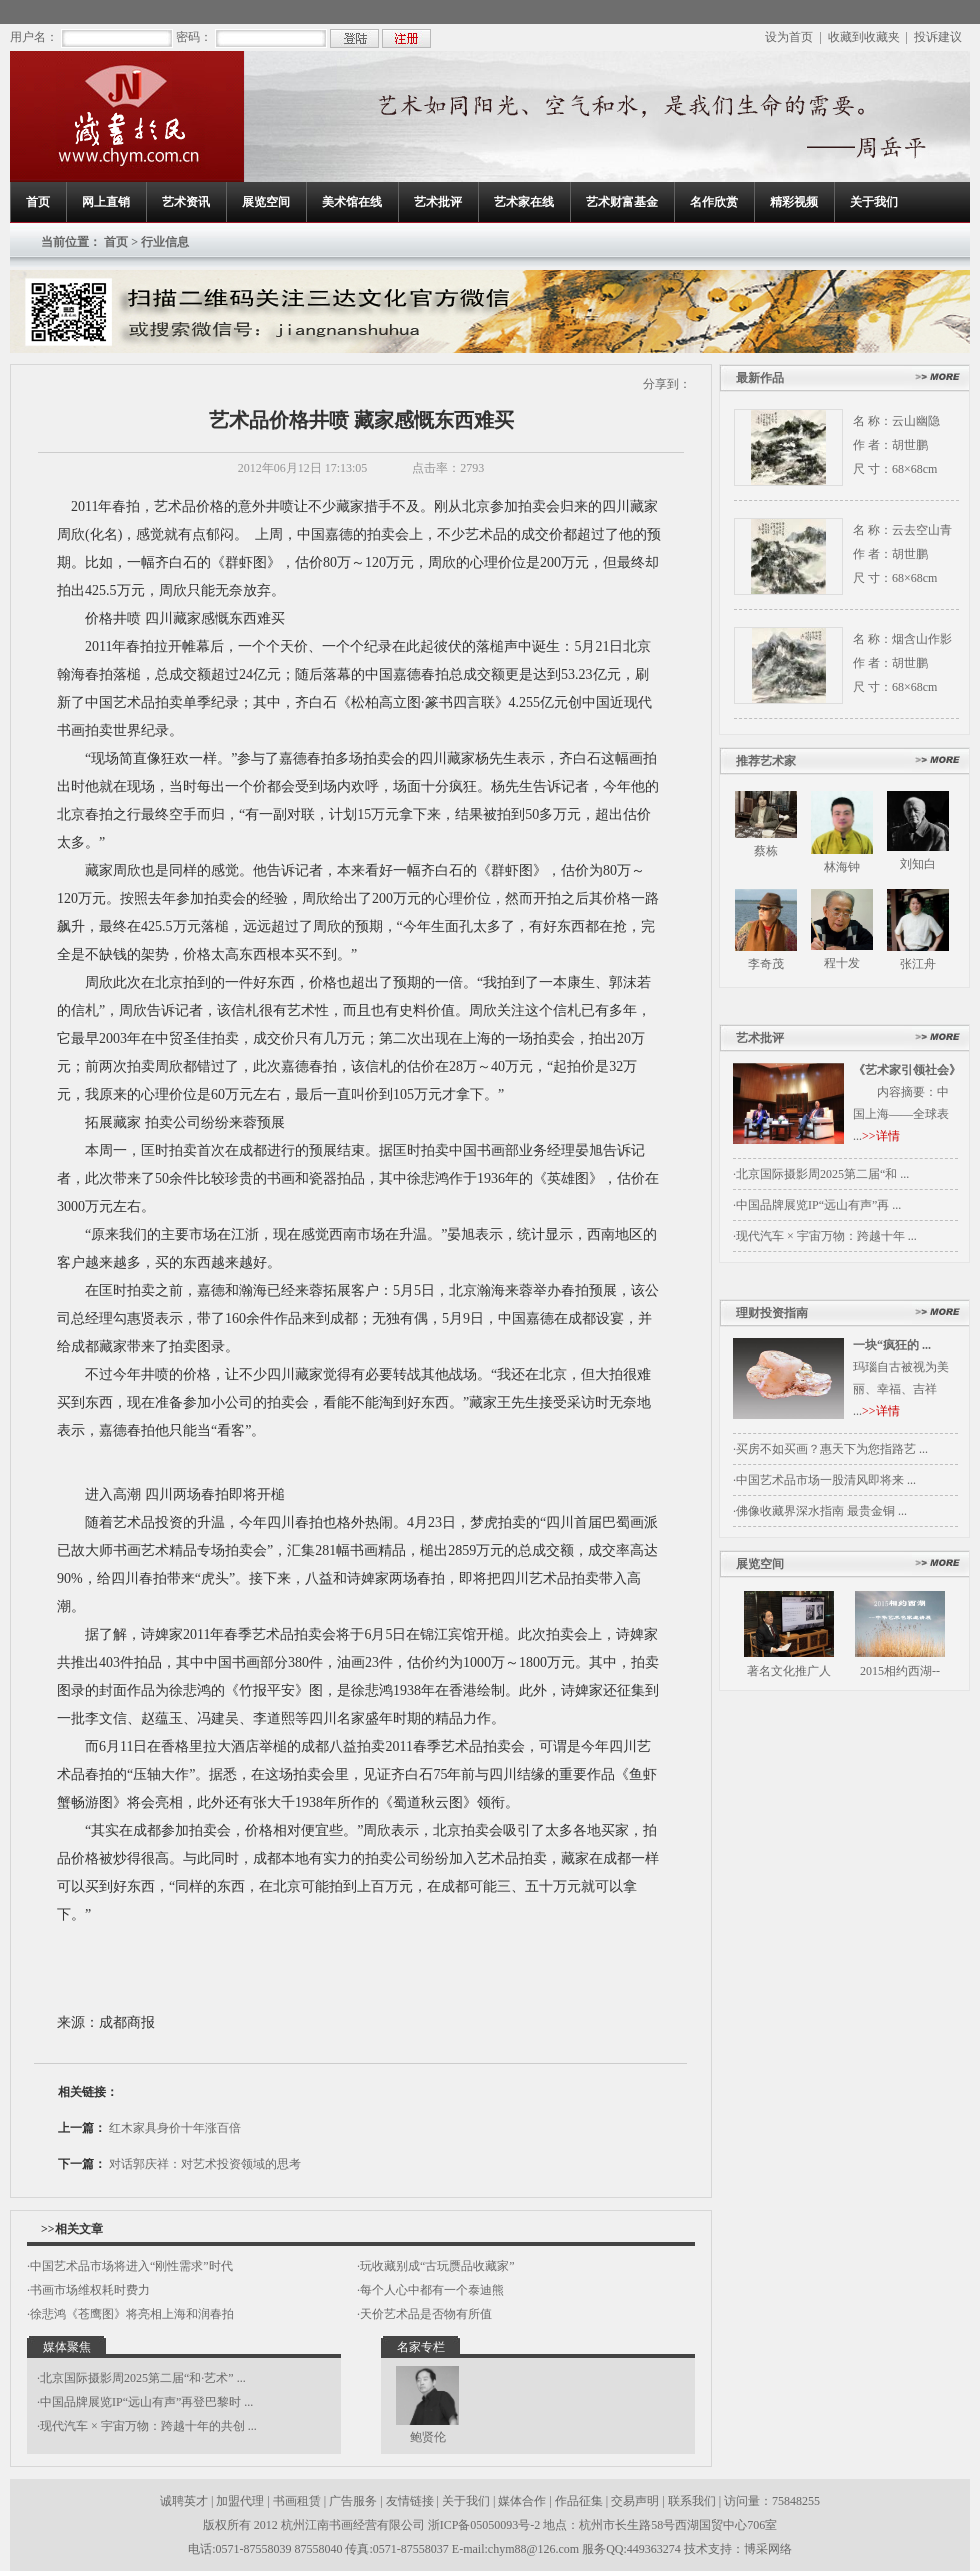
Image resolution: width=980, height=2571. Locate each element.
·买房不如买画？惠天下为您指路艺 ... (830, 1449)
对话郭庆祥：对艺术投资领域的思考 (205, 2164)
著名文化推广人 (789, 1671)
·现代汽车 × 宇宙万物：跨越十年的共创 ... (147, 2426)
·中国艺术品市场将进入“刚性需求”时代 (130, 2266)
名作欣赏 (714, 202)
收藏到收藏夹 (864, 37)
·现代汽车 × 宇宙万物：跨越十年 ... (825, 1236)
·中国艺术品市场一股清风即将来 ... (824, 1480)
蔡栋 (766, 851)
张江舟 (918, 964)
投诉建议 (938, 37)
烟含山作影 (922, 639)
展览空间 (266, 202)
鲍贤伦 (428, 2437)
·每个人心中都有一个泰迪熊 (430, 2290)
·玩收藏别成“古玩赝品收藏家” (436, 2266)
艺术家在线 (524, 202)
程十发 (842, 963)
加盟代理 (240, 2501)
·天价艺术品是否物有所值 (424, 2314)
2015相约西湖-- (900, 1671)
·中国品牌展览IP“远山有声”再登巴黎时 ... (145, 2402)
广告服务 (353, 2501)
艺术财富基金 (622, 202)
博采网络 (768, 2549)
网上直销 (106, 202)
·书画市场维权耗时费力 (88, 2290)
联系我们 (692, 2501)
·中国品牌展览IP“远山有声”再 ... (817, 1205)
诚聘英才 (184, 2501)
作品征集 (579, 2501)
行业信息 (165, 242)
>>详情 (881, 1136)
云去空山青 (922, 530)
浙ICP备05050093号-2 (486, 2525)
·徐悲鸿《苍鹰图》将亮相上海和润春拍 (130, 2314)
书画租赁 (297, 2501)
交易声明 (635, 2501)
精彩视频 (794, 202)
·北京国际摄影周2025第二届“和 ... (821, 1174)
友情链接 (410, 2501)
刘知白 (918, 864)
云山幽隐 (916, 421)
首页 (38, 202)
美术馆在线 (352, 202)
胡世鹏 (910, 445)
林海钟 (842, 867)
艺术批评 (438, 202)
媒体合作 (522, 2501)
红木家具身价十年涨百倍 (175, 2128)
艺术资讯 (186, 202)
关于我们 (874, 202)
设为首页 (789, 37)
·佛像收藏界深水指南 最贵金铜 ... (820, 1511)
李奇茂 (766, 964)
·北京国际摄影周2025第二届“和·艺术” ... (141, 2378)
